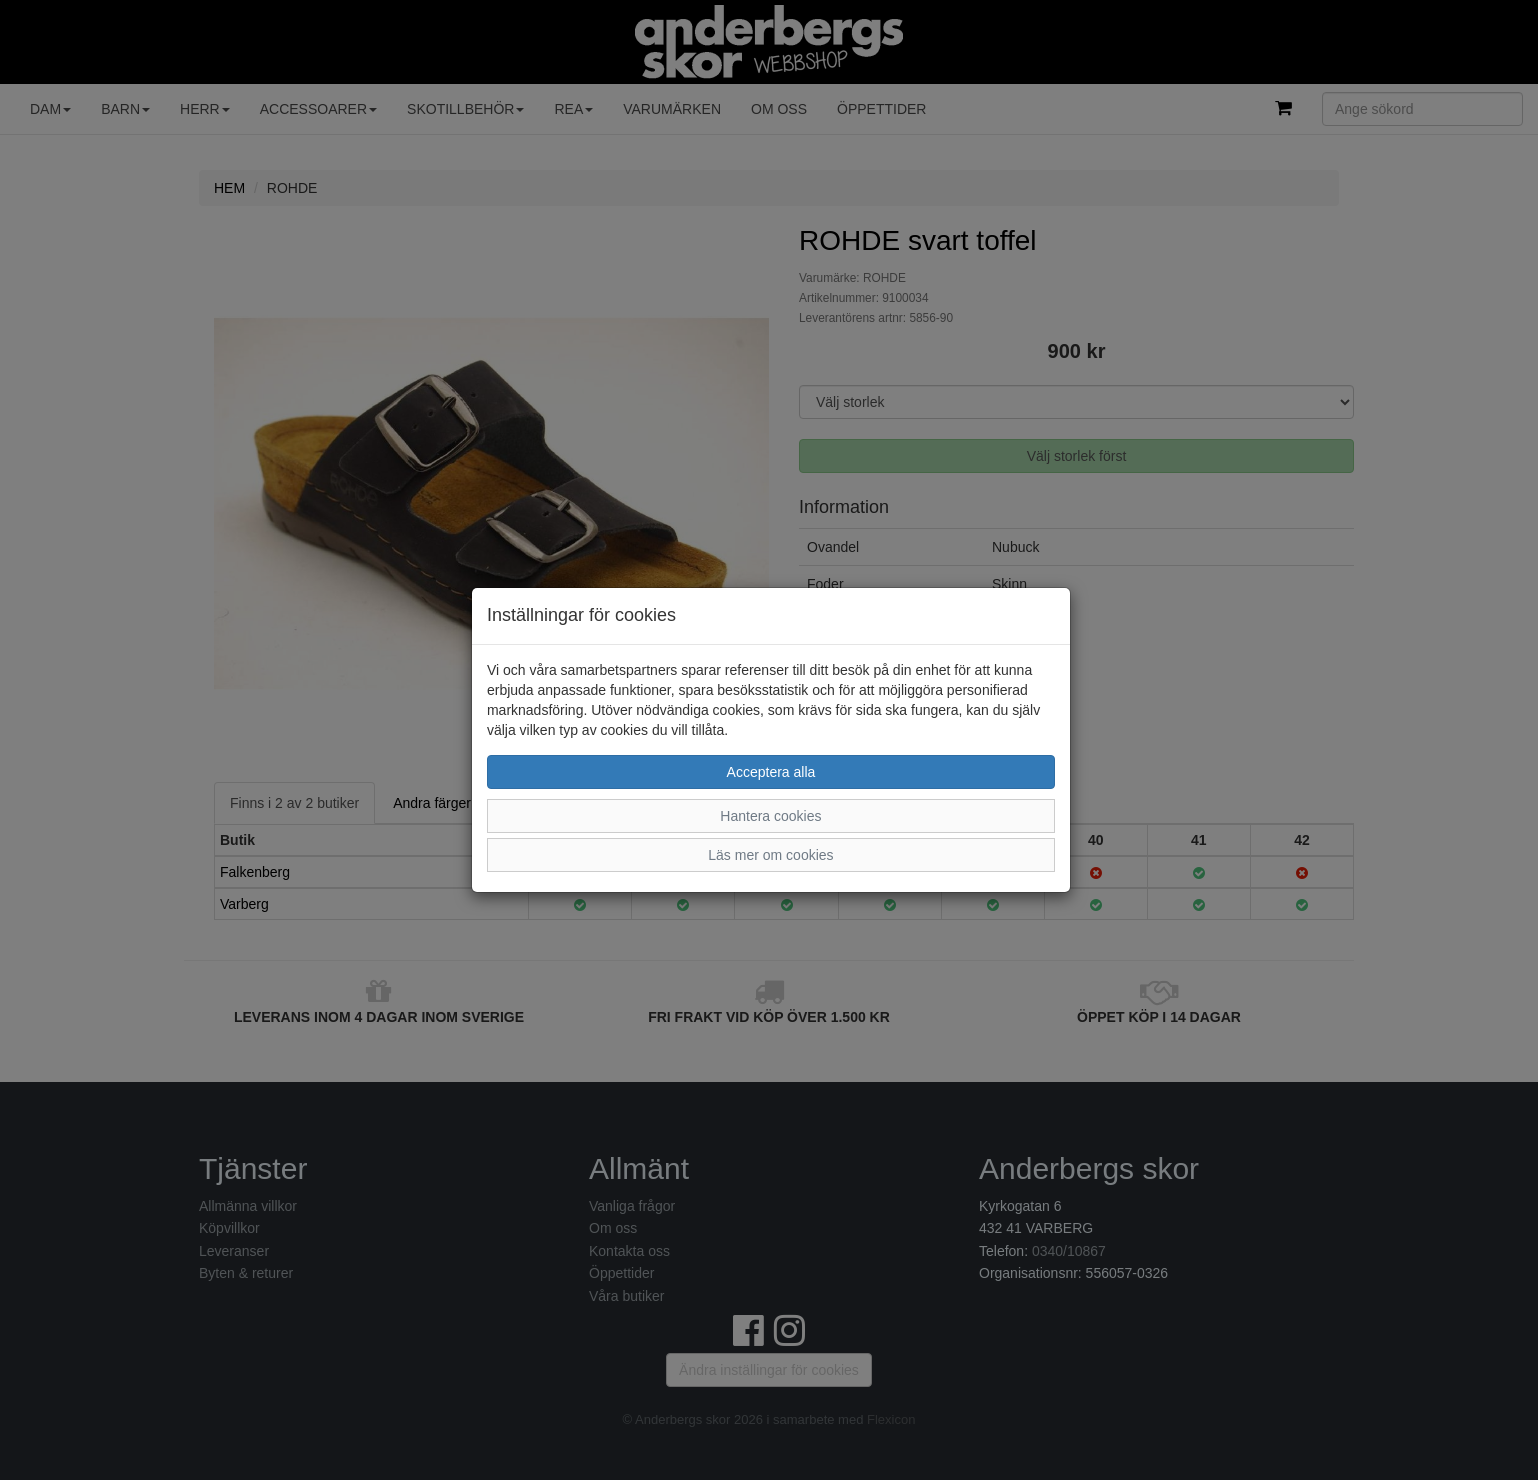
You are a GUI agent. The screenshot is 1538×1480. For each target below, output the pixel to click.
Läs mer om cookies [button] (770, 855)
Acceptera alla (771, 772)
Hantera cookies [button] (770, 816)
